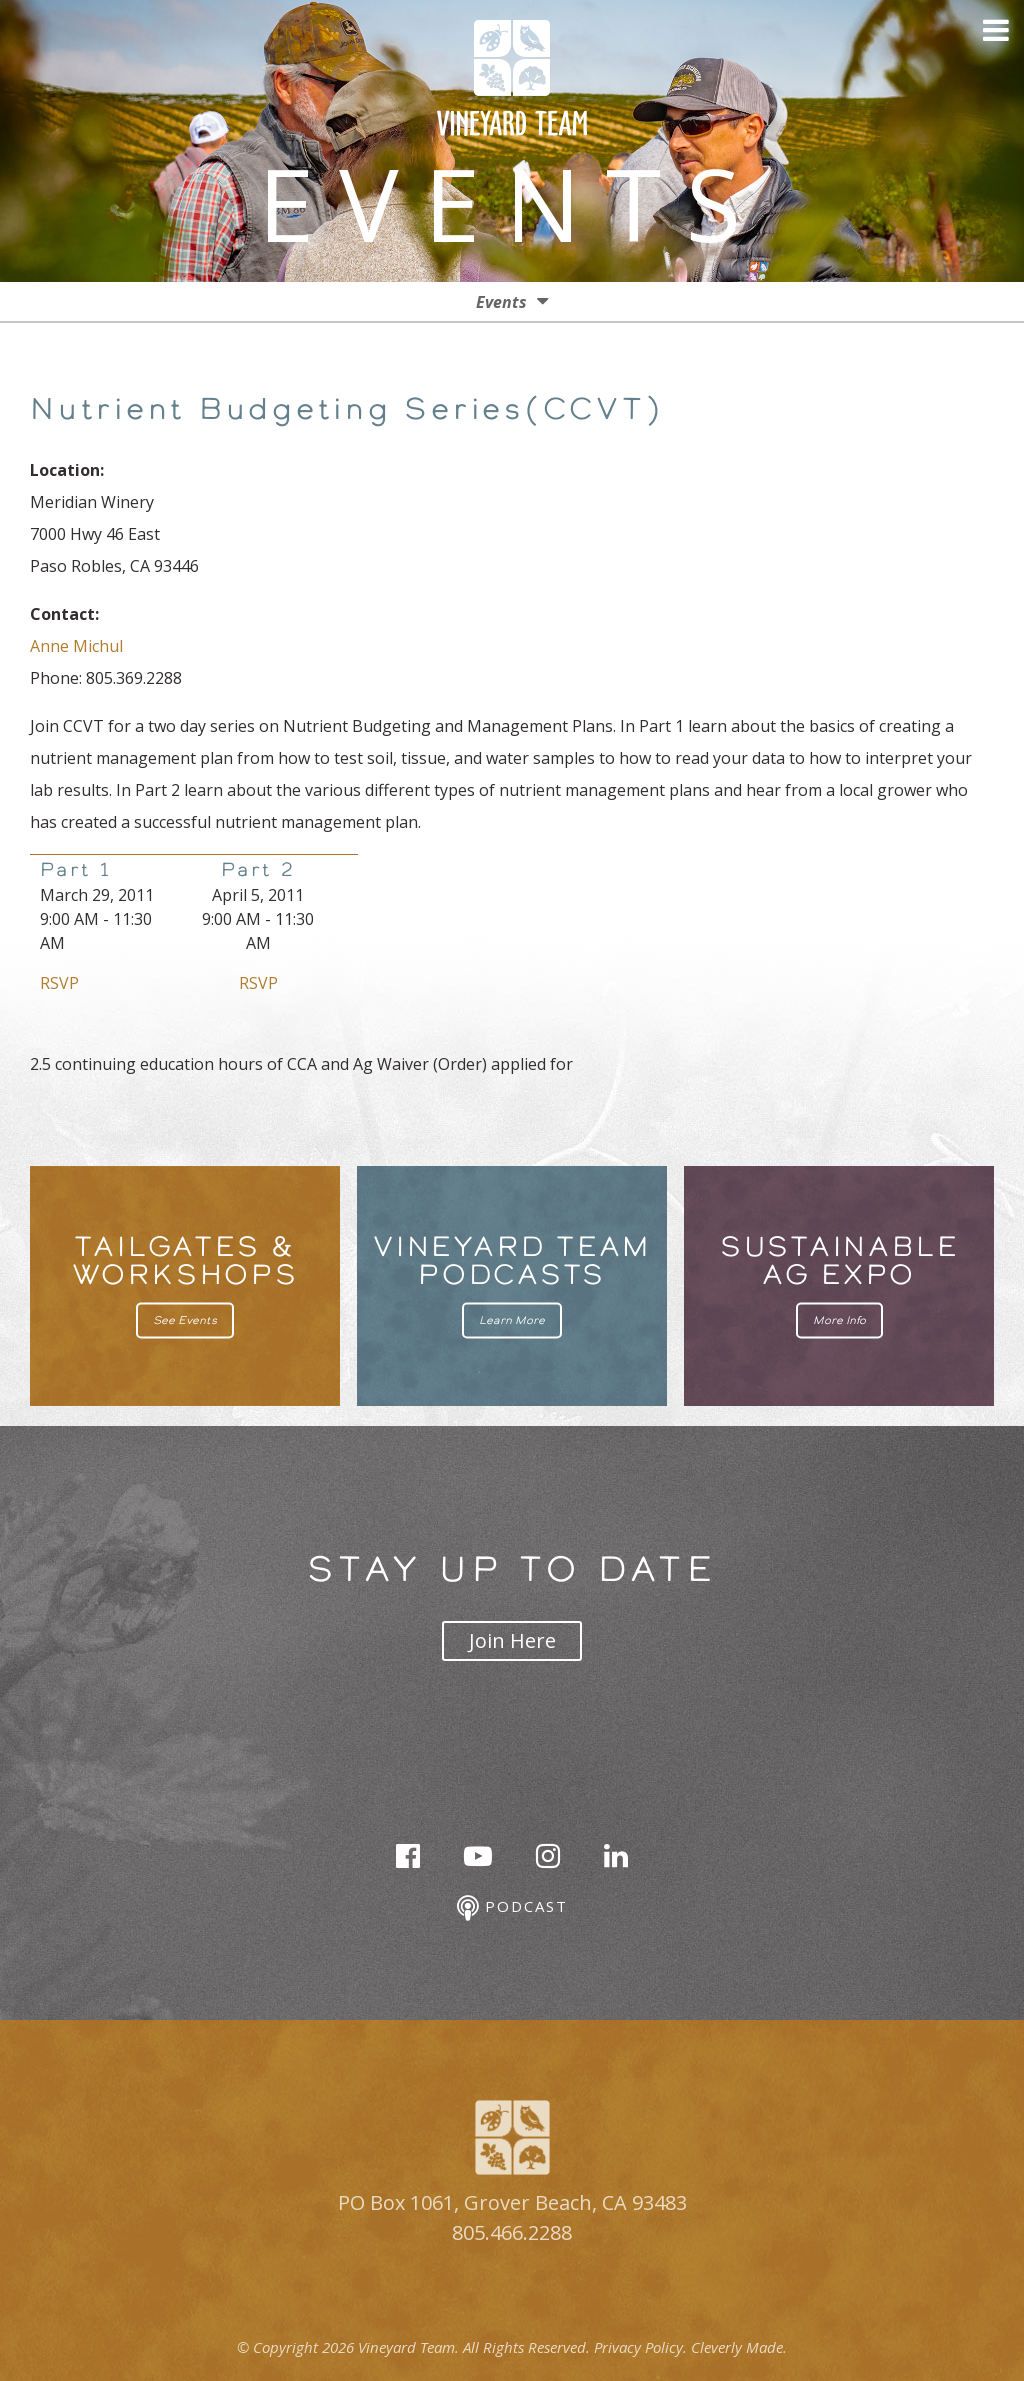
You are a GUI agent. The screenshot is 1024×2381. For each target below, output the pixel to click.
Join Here (512, 1640)
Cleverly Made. (739, 2347)
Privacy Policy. (640, 2347)
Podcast (512, 1908)
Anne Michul (76, 646)
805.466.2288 (512, 2232)
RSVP (59, 983)
